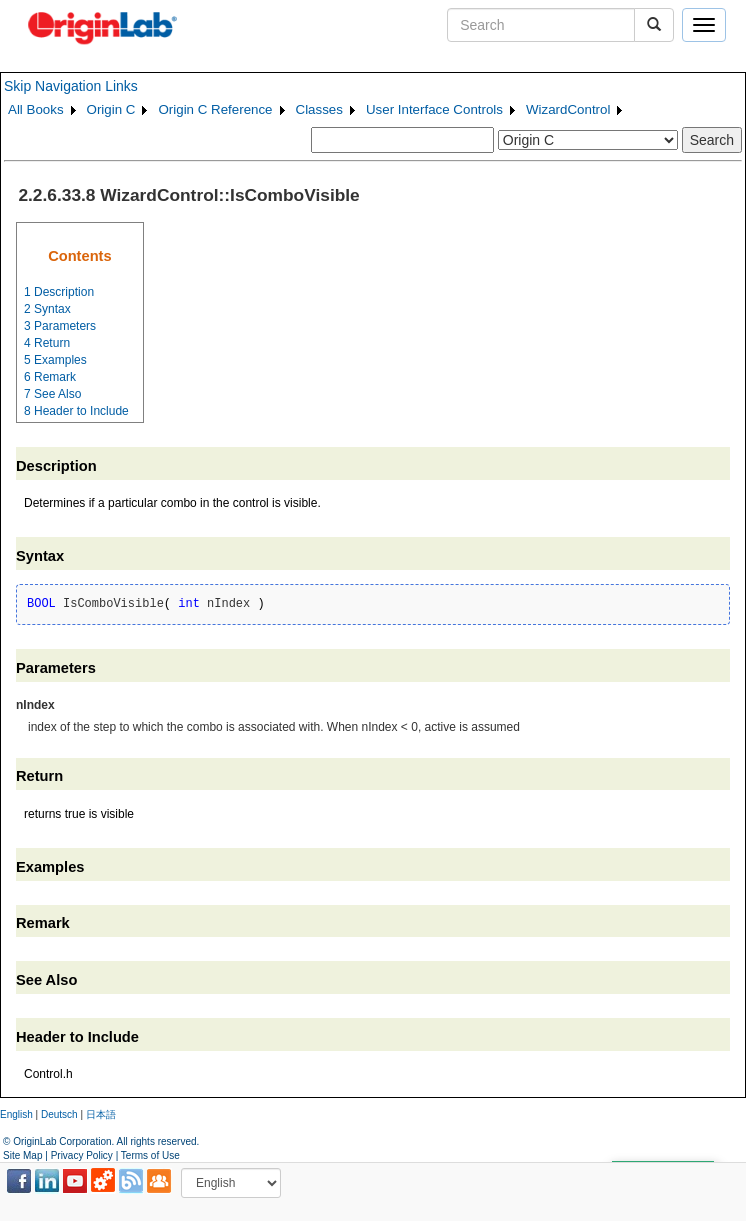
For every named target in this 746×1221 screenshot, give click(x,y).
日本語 (101, 1114)
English (16, 1114)
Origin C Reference (215, 109)
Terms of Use (150, 1155)
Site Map (22, 1155)
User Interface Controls (434, 109)
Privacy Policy (82, 1155)
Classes (319, 109)
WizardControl (568, 109)
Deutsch (59, 1114)
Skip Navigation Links (71, 86)
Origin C (111, 109)
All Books (36, 109)
